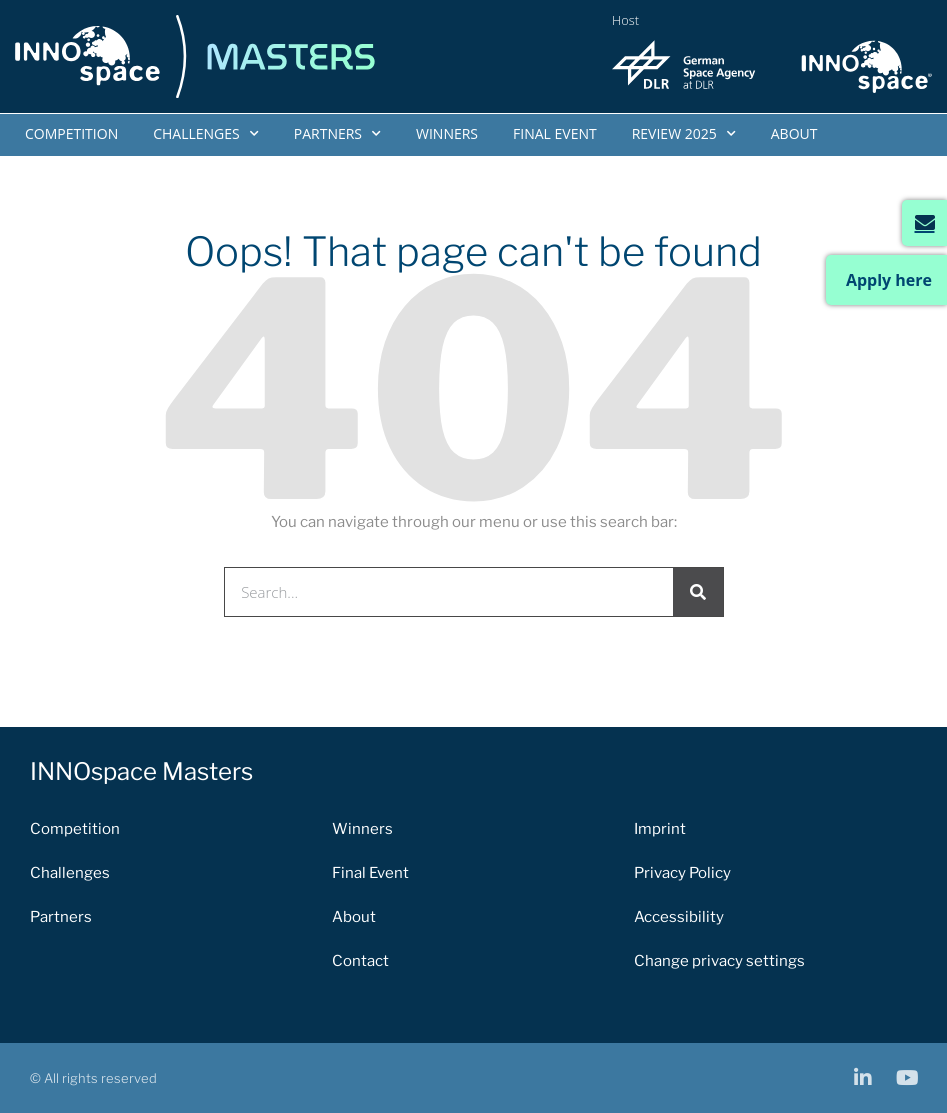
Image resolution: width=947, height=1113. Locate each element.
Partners (337, 134)
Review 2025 (684, 134)
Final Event (555, 133)
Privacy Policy (682, 873)
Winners (447, 133)
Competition (71, 133)
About (794, 133)
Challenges (206, 134)
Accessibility (679, 917)
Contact (360, 961)
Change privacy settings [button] (719, 961)
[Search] (698, 592)
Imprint (660, 829)
